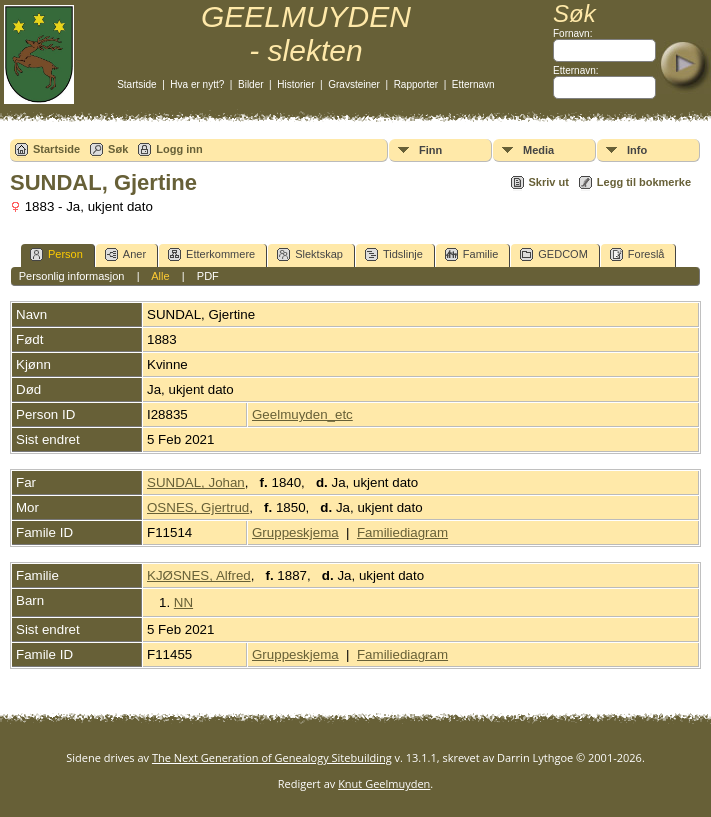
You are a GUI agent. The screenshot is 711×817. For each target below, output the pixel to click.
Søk (118, 149)
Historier (295, 84)
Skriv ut (549, 182)
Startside (136, 84)
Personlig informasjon (72, 276)
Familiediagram (402, 532)
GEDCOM (554, 254)
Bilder (251, 84)
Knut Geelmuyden (384, 783)
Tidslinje (394, 254)
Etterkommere (211, 254)
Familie (471, 254)
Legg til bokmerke (644, 182)
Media (538, 150)
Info (637, 150)
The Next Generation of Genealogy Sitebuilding (272, 757)
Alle (160, 276)
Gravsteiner (354, 84)
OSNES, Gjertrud (198, 507)
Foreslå (637, 254)
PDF (208, 276)
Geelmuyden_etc (302, 414)
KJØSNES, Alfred (199, 575)
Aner (125, 254)
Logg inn (179, 149)
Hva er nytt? (197, 84)
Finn (430, 150)
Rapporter (416, 84)
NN (183, 602)
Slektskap (310, 254)
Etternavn (473, 84)
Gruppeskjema (295, 532)
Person (56, 254)
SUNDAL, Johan (196, 482)
